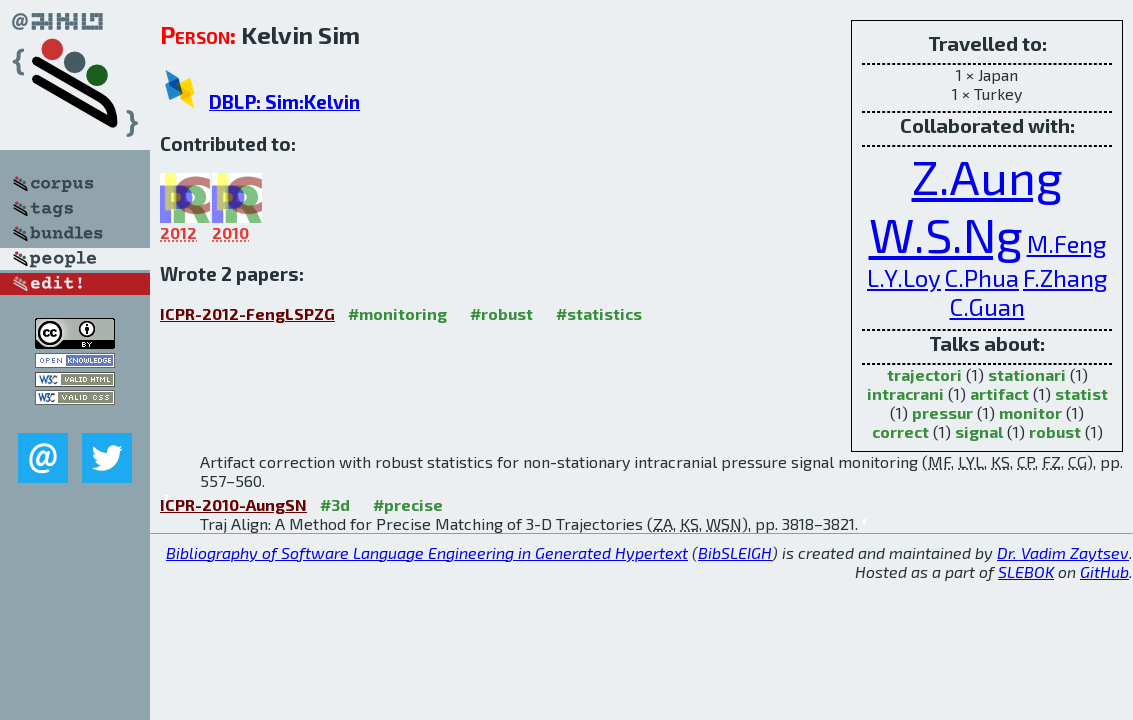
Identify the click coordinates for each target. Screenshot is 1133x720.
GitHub (1104, 571)
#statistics (599, 313)
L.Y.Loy (904, 277)
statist (1081, 393)
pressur (942, 412)
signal (979, 431)
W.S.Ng (946, 234)
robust (1055, 431)
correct (900, 431)
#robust (501, 313)
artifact (999, 393)
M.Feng (1066, 243)
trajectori (924, 374)
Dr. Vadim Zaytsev (1063, 552)
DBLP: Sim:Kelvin (284, 101)
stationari (1027, 374)
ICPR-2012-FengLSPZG (247, 313)
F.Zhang (1065, 277)
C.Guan (987, 306)
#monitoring (397, 313)
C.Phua (982, 277)
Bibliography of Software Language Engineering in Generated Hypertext (427, 552)
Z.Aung (987, 176)
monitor (1030, 412)
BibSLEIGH (735, 552)
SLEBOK (1026, 571)
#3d (335, 504)
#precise (408, 504)
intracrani (905, 393)
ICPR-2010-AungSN (233, 504)
